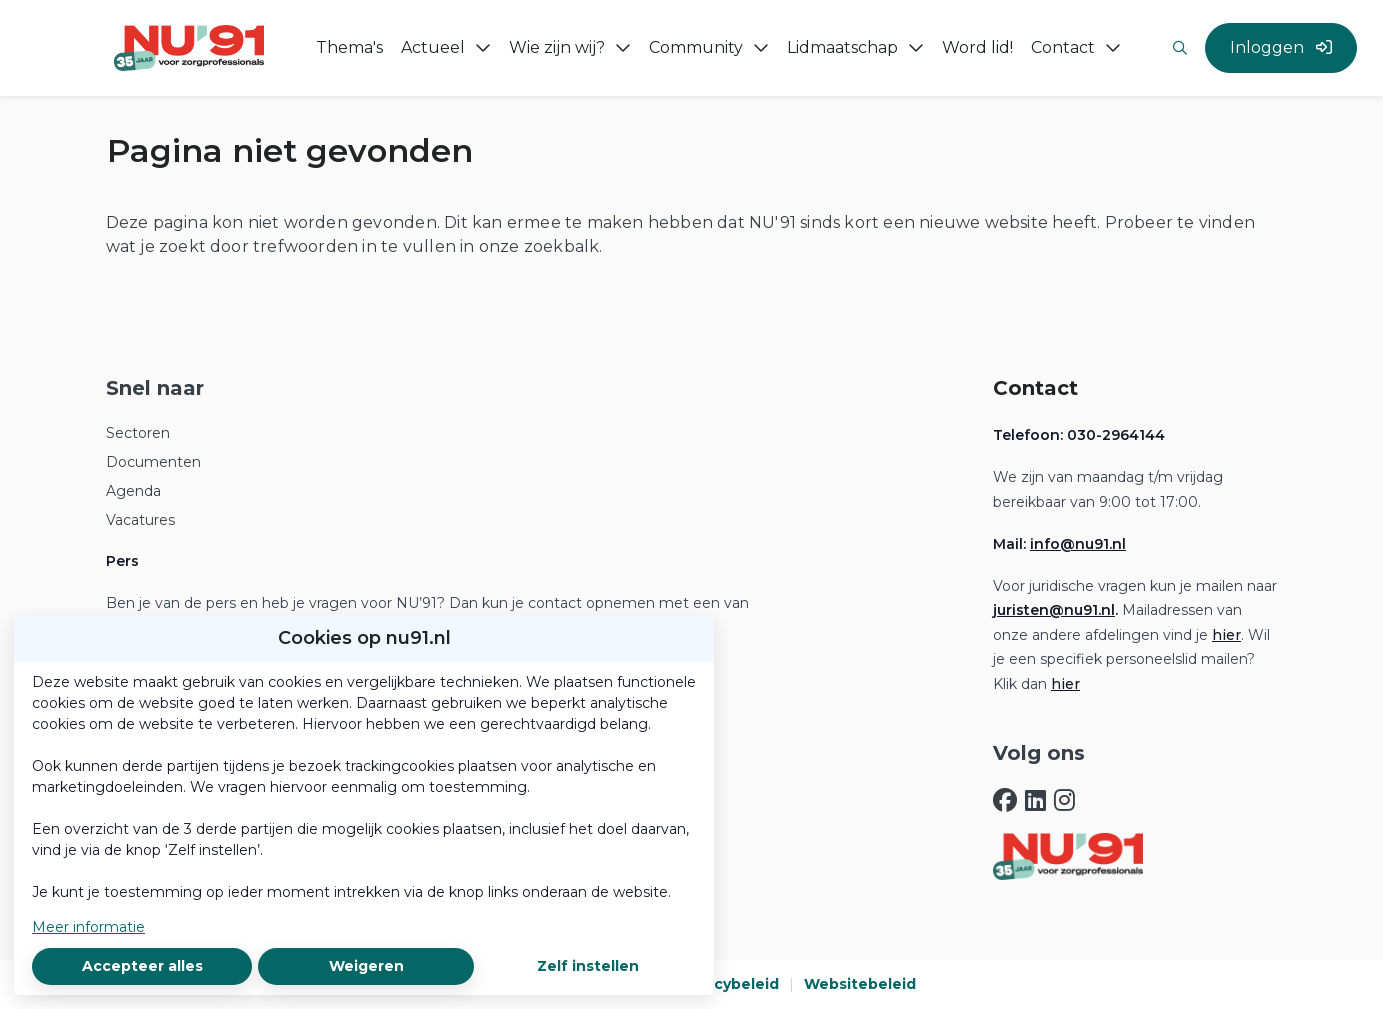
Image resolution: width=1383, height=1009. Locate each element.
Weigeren (366, 966)
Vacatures (140, 520)
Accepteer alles (142, 966)
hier (1226, 635)
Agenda (133, 491)
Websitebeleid (860, 984)
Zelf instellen (588, 966)
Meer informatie (88, 927)
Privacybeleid (728, 984)
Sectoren (138, 433)
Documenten (153, 462)
